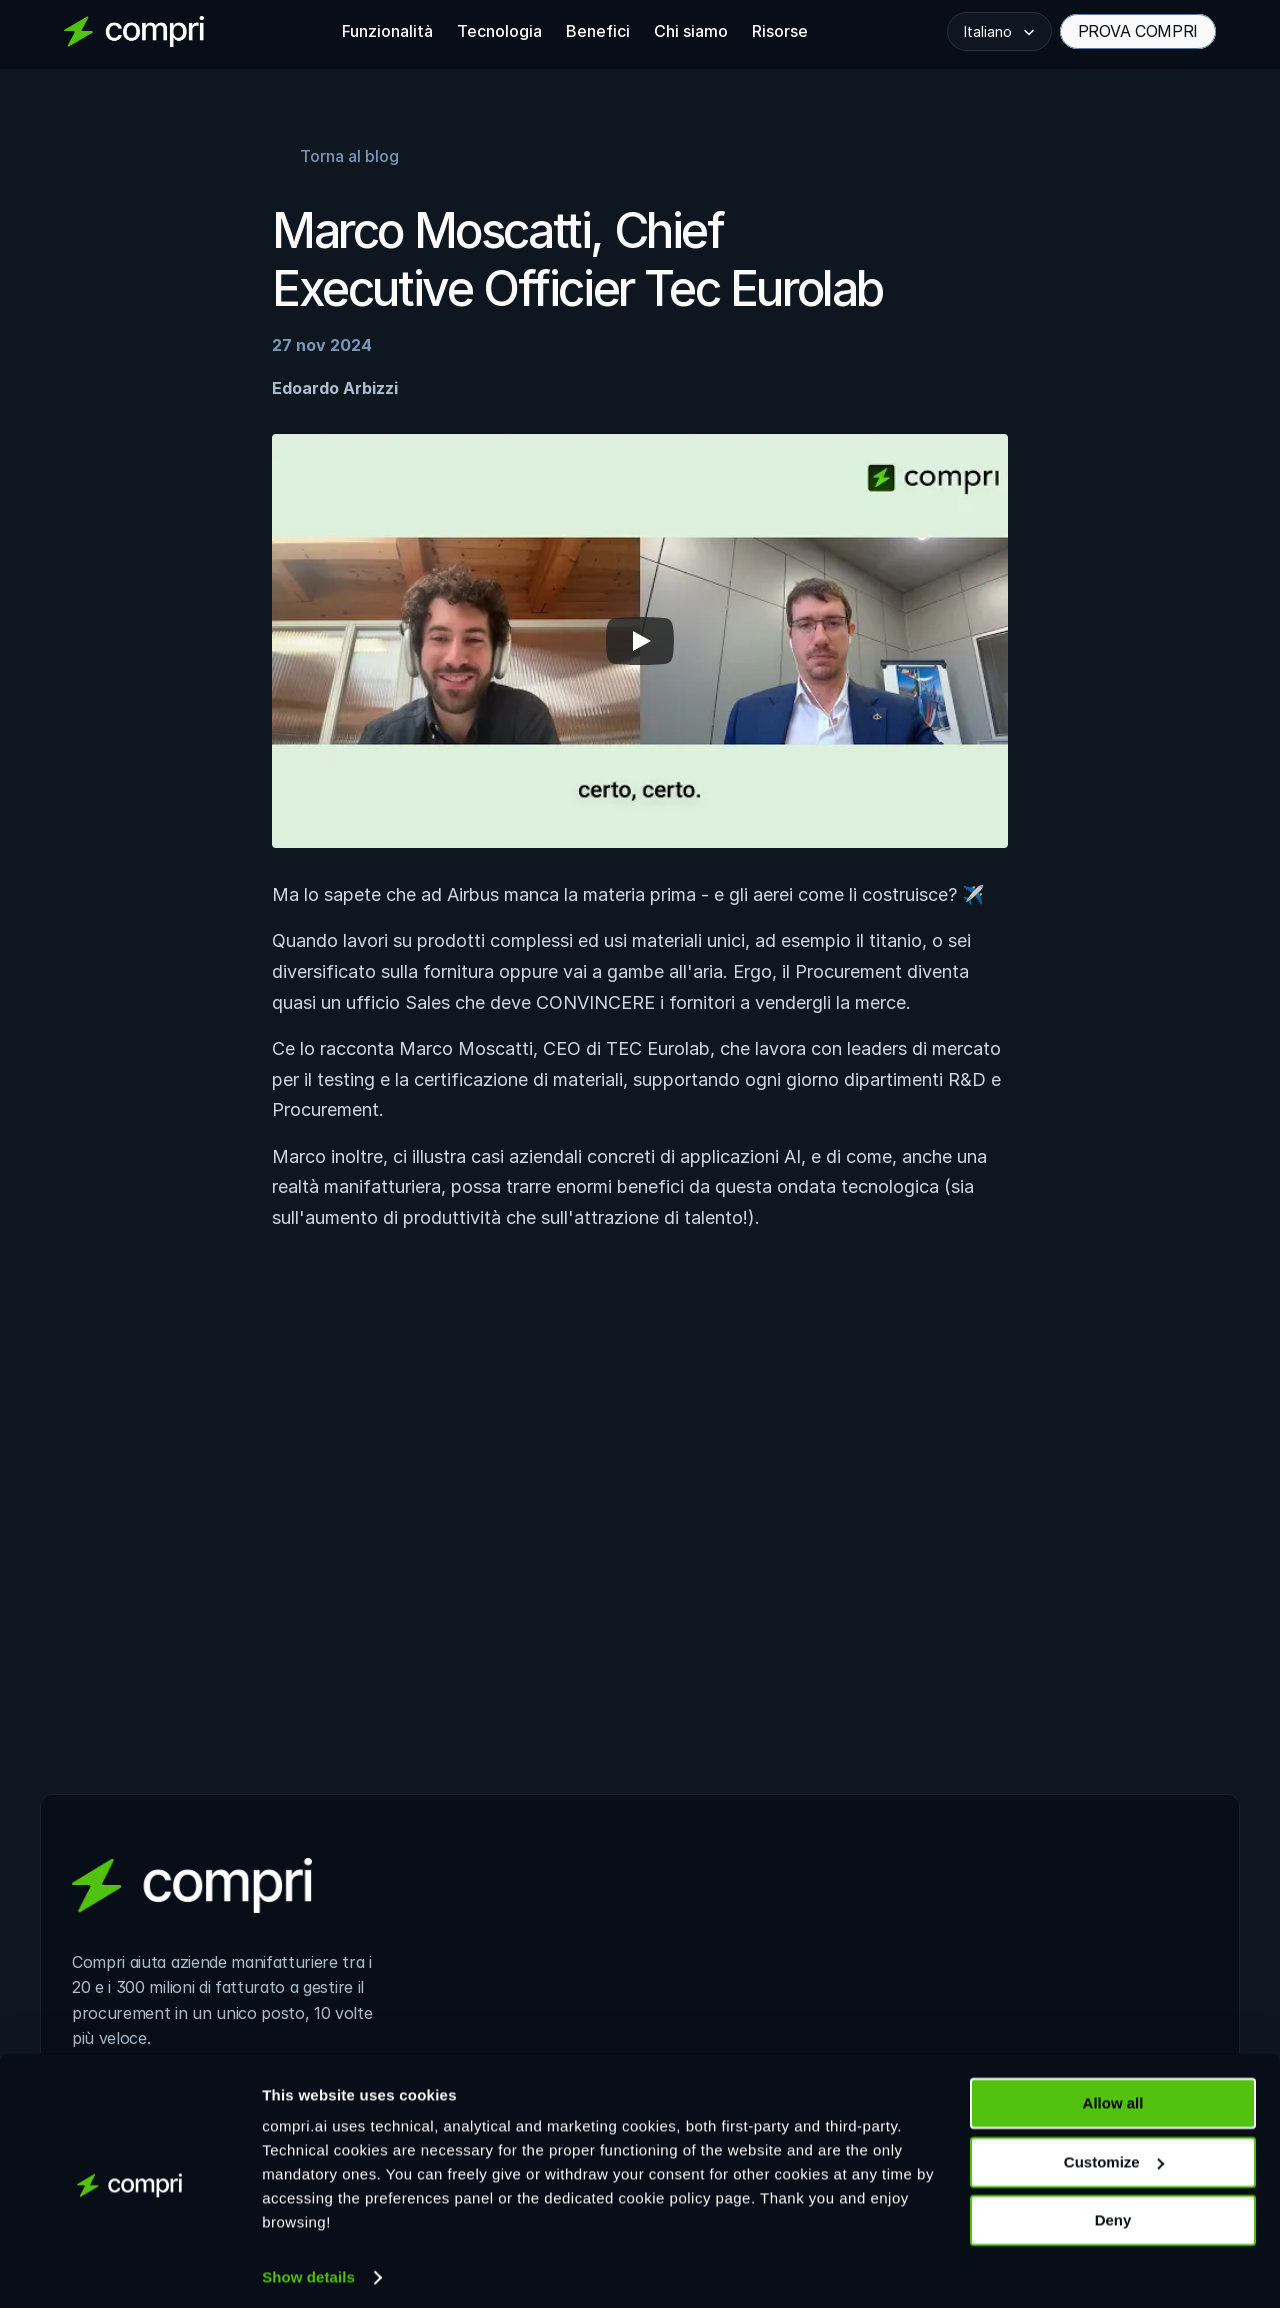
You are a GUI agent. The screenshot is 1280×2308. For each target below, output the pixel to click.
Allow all (1113, 2094)
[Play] (640, 641)
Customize (1114, 2152)
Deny (1113, 2211)
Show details (308, 2268)
